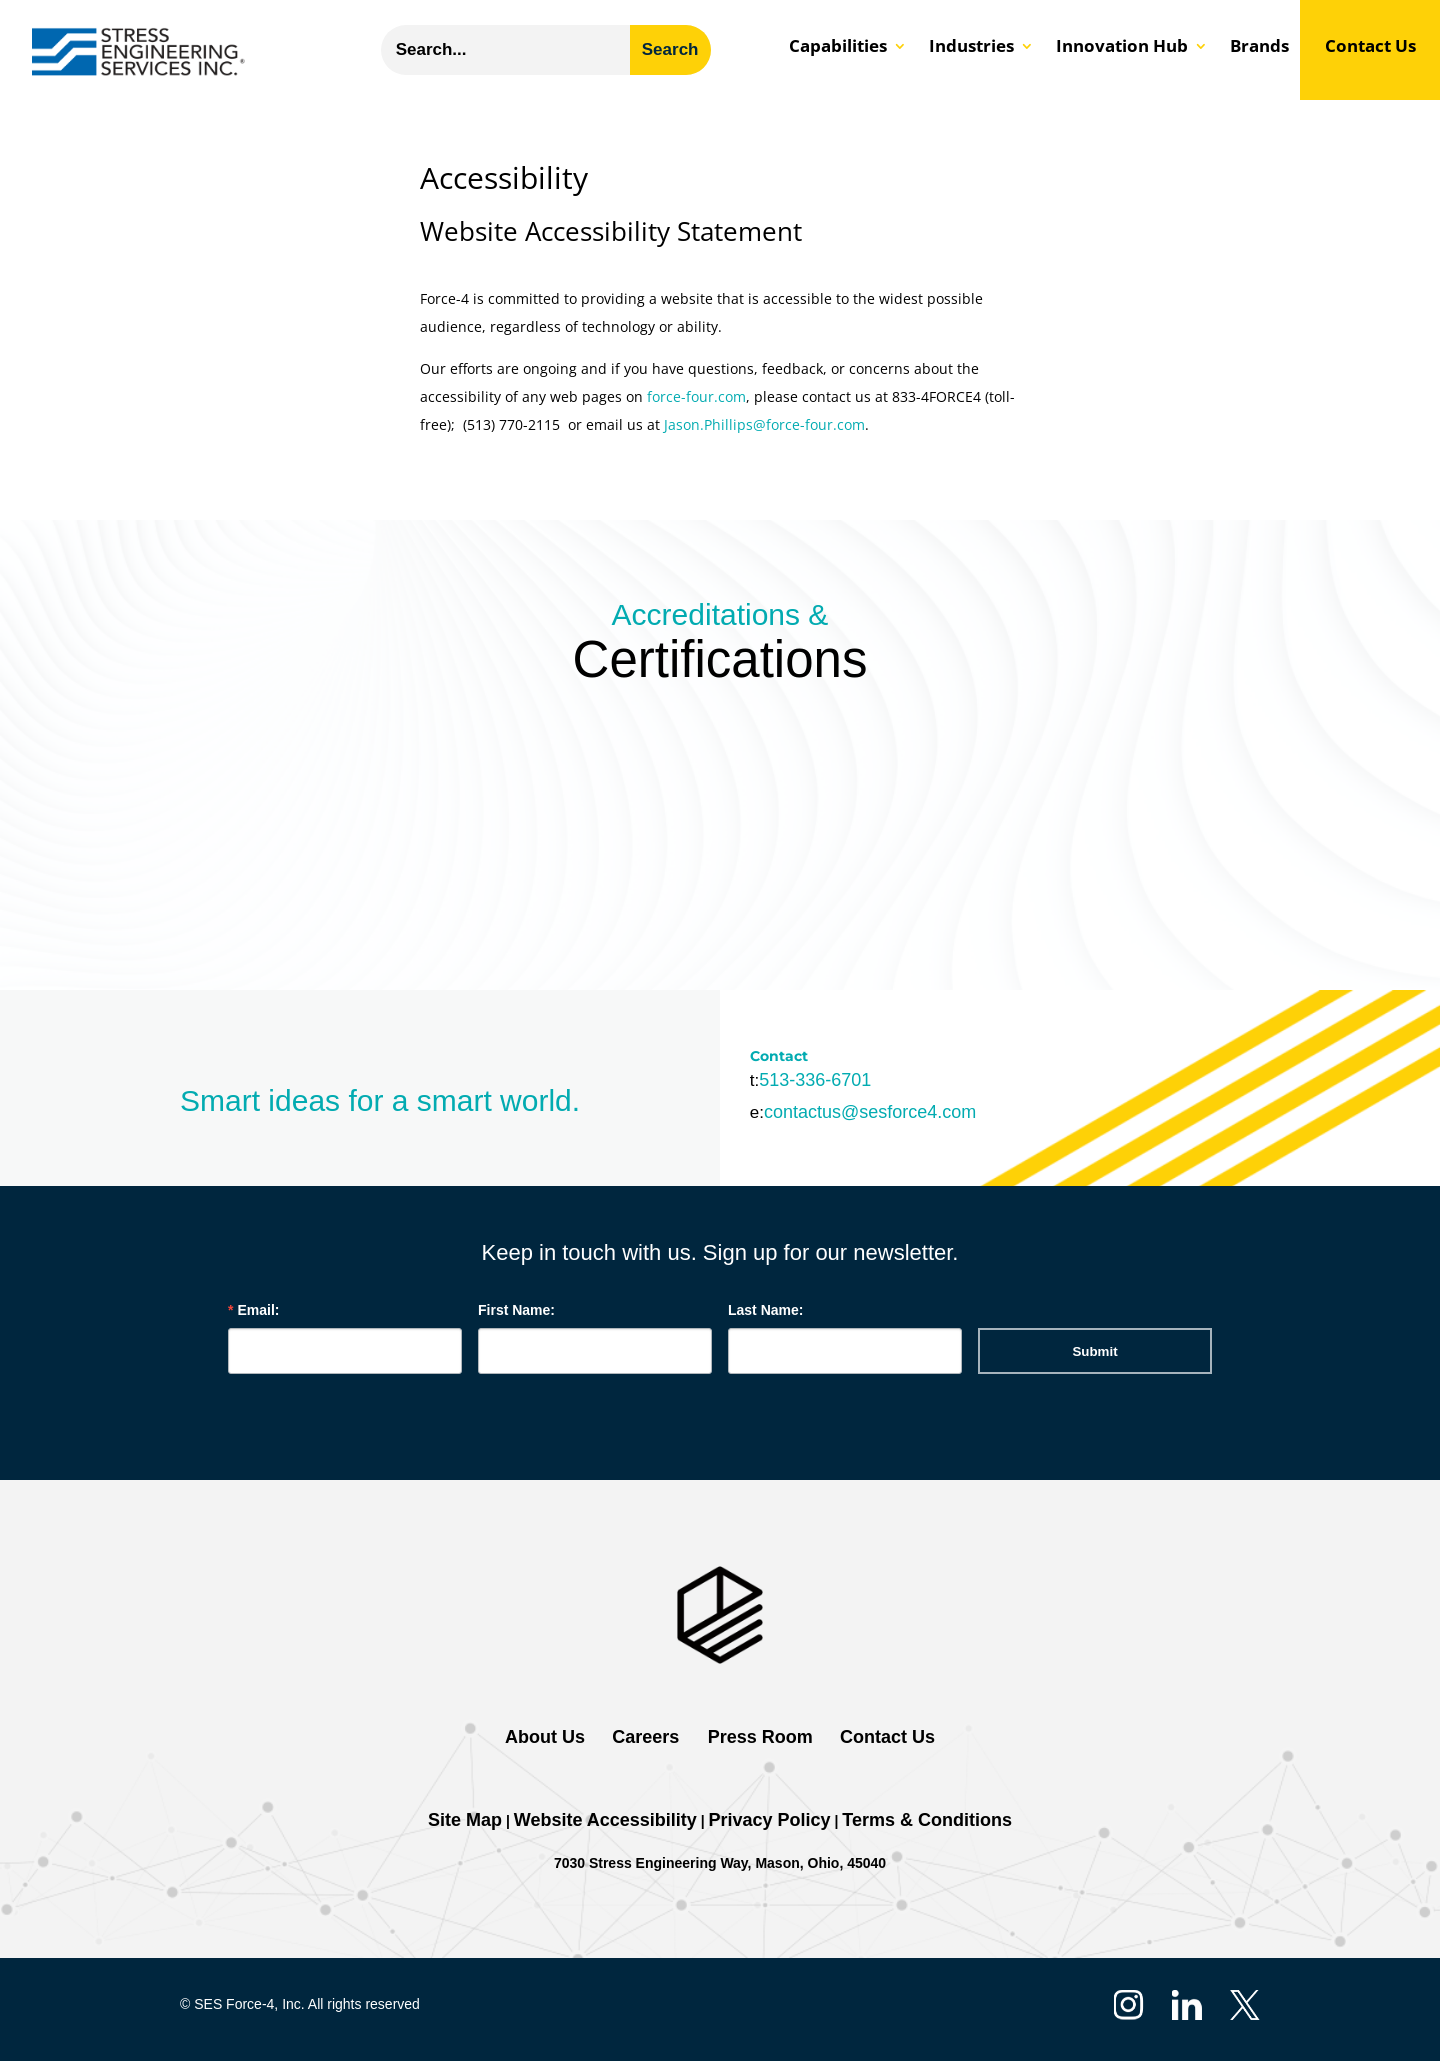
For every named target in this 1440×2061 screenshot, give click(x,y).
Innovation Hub (1122, 48)
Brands (1259, 48)
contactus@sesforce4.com (870, 1112)
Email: (258, 1310)
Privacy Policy (770, 1820)
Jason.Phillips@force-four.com (764, 424)
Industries (971, 48)
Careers (645, 1737)
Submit (1094, 1351)
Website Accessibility (605, 1820)
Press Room (758, 1737)
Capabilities (838, 48)
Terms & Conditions (927, 1820)
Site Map (465, 1820)
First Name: (516, 1310)
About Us (545, 1737)
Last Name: (765, 1310)
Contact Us (1370, 48)
